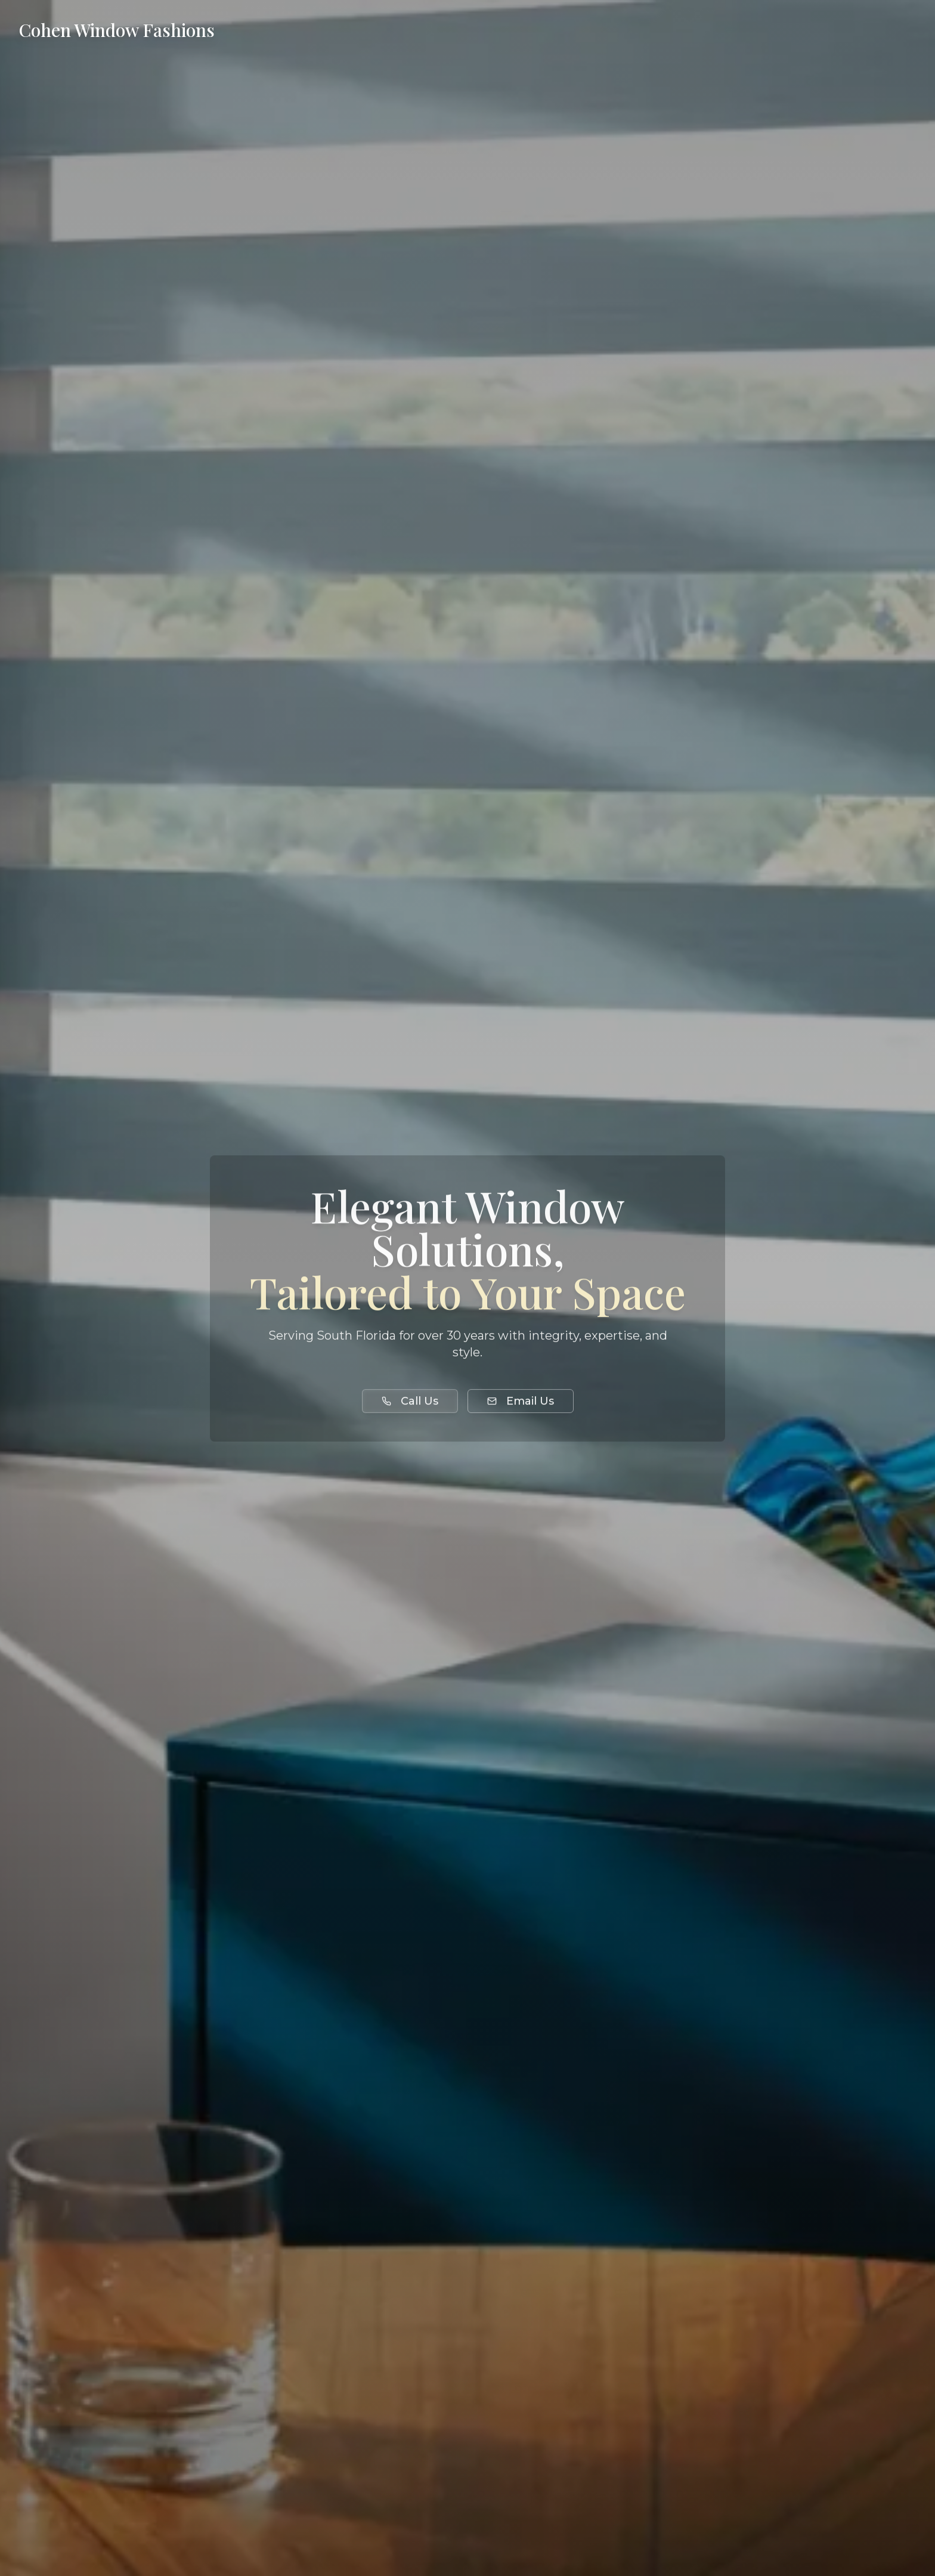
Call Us (410, 1403)
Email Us (520, 1403)
